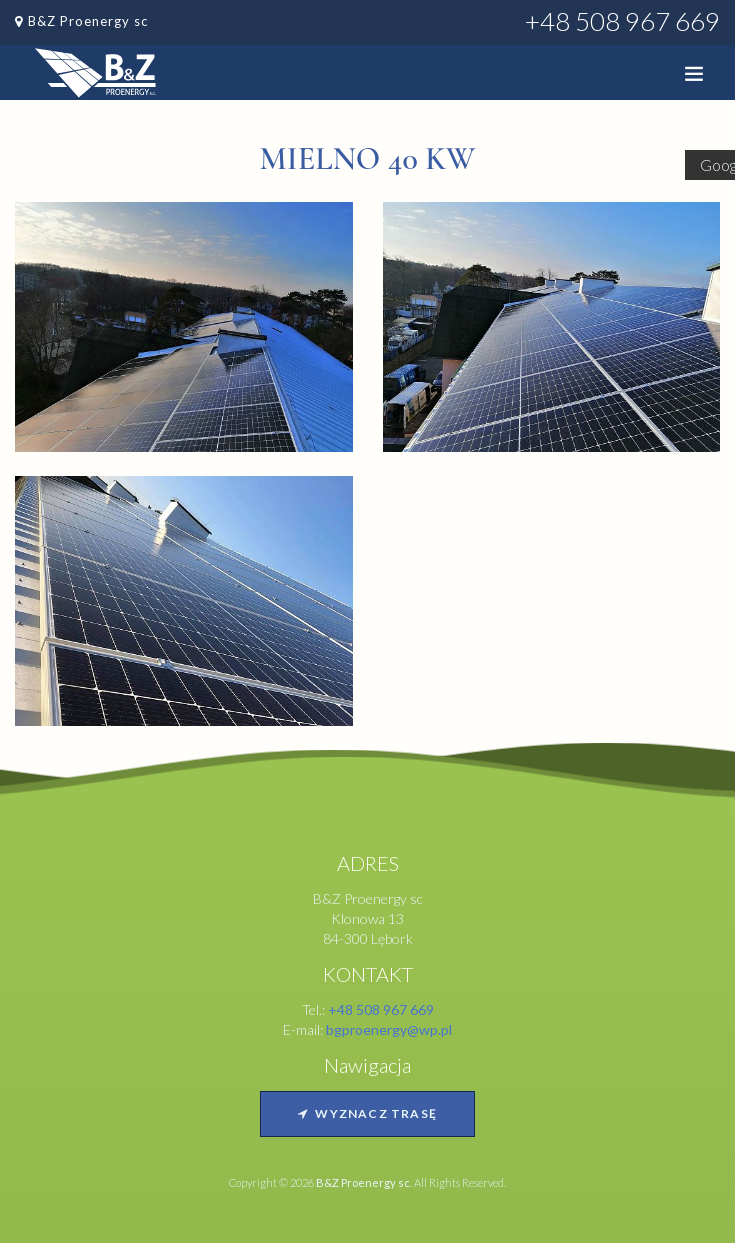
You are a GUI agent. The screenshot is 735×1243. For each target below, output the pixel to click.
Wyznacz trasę (367, 1113)
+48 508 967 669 (622, 21)
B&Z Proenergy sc (88, 21)
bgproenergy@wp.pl (389, 1029)
